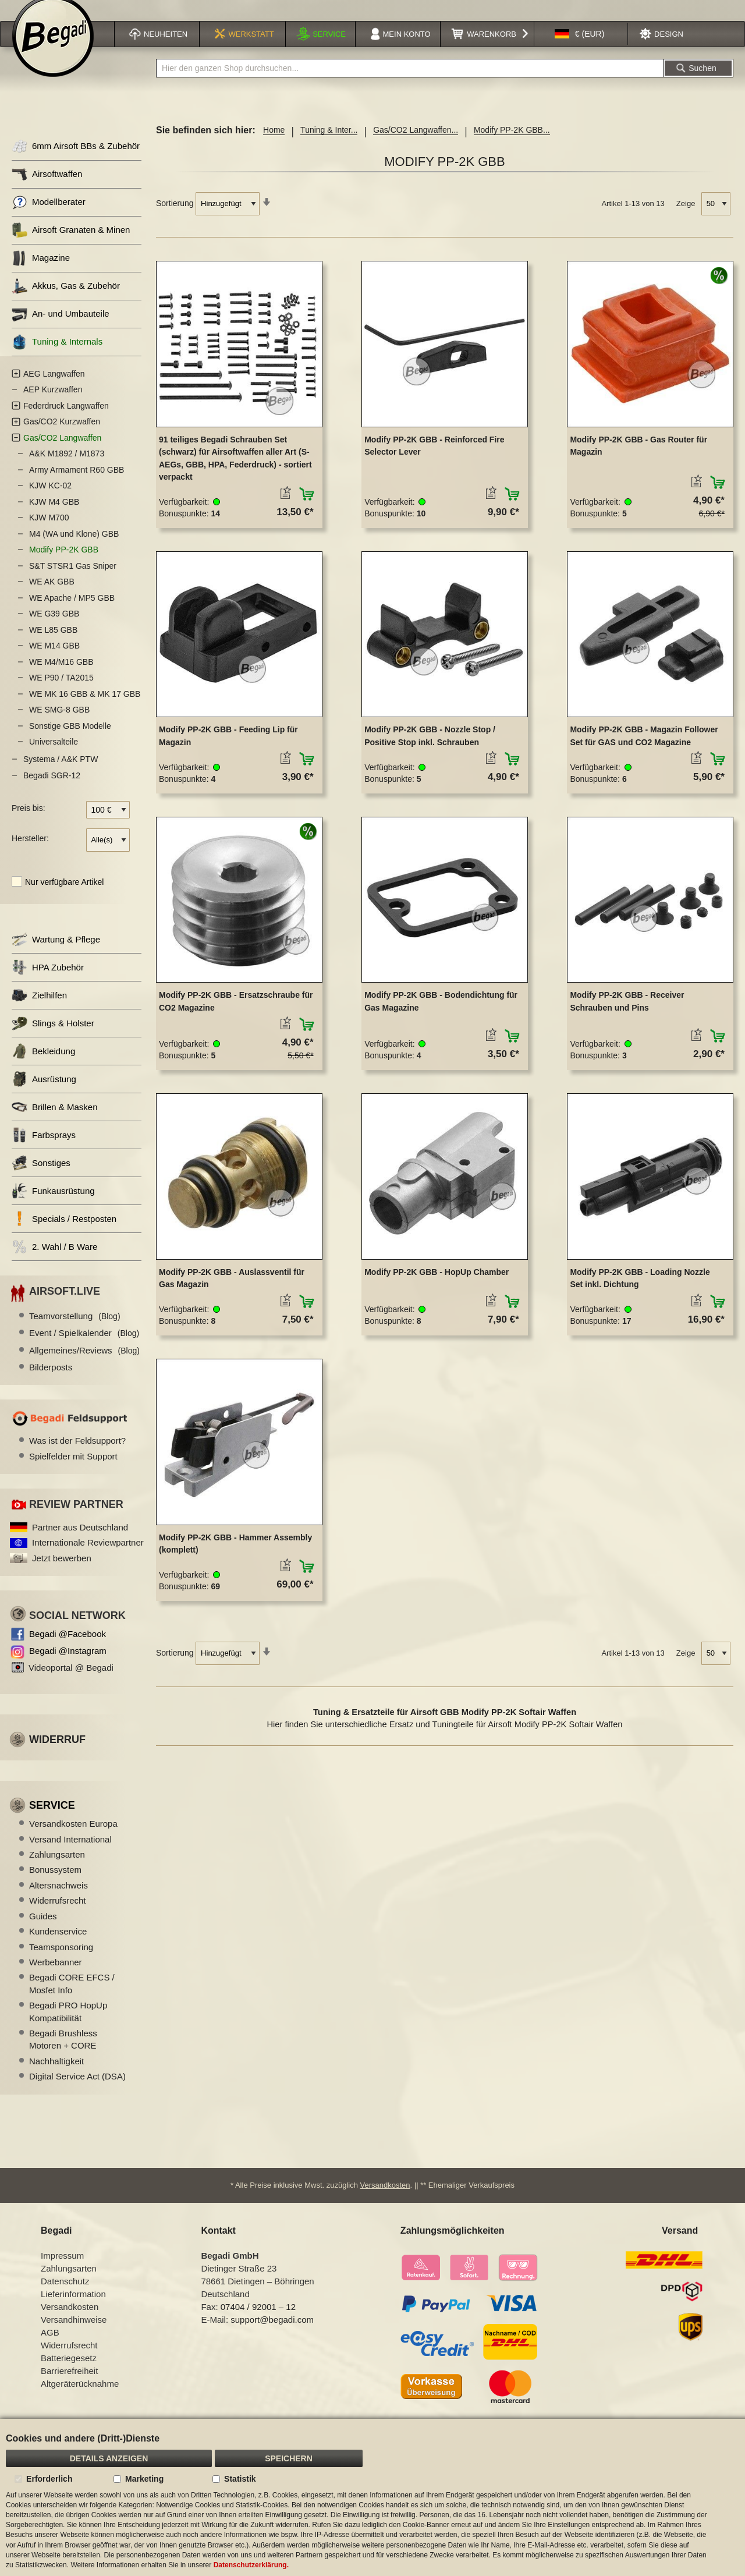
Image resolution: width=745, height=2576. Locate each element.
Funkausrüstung (53, 1206)
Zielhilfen (39, 1010)
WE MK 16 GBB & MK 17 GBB (84, 709)
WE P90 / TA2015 (61, 692)
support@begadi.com (272, 2334)
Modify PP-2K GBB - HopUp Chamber (436, 1287)
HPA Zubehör (48, 982)
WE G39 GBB (54, 628)
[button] (580, 49)
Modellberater (49, 217)
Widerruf (57, 1754)
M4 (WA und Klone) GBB (74, 549)
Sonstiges (41, 1178)
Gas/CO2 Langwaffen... (415, 145)
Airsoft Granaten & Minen (71, 245)
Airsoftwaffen (47, 189)
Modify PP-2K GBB (63, 564)
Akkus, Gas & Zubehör (66, 301)
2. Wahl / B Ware (54, 1262)
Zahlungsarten (57, 1870)
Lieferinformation (73, 2308)
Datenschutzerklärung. (251, 2565)
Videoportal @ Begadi (71, 1683)
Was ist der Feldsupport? (77, 1456)
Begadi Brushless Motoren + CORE (63, 2054)
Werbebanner (55, 1977)
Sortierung (175, 218)
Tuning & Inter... (328, 145)
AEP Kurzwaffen (52, 404)
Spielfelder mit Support (73, 1471)
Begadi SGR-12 (51, 790)
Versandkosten (385, 2199)
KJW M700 (49, 532)
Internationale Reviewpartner (88, 1557)
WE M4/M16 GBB (61, 677)
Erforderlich (49, 2478)
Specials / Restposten (64, 1234)
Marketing (144, 2478)
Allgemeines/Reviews (84, 1365)
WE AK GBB (51, 596)
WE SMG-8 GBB (59, 724)
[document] (372, 2497)
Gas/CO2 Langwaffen (62, 453)
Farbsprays (44, 1150)
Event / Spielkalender (84, 1348)
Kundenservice (58, 1946)
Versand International (70, 1854)
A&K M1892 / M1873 (66, 468)
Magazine (41, 273)
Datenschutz (65, 2296)
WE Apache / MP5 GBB (72, 613)
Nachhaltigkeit (56, 2076)
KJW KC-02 (50, 500)
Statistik (240, 2478)
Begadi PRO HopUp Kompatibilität (68, 2026)
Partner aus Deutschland (80, 1542)
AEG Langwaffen (54, 389)
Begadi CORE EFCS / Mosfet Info (72, 1998)
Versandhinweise (74, 2334)
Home (274, 145)
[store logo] (53, 50)
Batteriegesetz (69, 2372)
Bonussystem (55, 1885)
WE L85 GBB (53, 645)
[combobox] (410, 83)
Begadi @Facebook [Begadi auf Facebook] (67, 1649)
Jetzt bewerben (61, 1573)
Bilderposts (50, 1382)
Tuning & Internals (57, 357)
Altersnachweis (58, 1900)
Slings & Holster (53, 1038)
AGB (50, 2347)
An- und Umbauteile (60, 329)
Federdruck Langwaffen (66, 421)
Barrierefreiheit (69, 2385)
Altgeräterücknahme (80, 2398)
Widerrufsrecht (57, 1916)
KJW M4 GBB (54, 517)
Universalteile (53, 756)
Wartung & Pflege (56, 954)
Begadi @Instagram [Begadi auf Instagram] (68, 1666)
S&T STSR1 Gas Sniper (72, 581)
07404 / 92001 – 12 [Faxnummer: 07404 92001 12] (258, 2321)
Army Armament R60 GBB (76, 485)
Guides (43, 1931)
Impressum (62, 2270)
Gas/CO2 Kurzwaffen (61, 436)
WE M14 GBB (54, 660)
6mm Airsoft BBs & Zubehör (76, 161)
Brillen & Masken (55, 1122)
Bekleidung (43, 1066)
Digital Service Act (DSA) (77, 2091)
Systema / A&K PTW (60, 774)
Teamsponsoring (61, 1961)
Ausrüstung (44, 1094)
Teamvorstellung (74, 1331)
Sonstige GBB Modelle (70, 741)
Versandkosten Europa (73, 1839)
